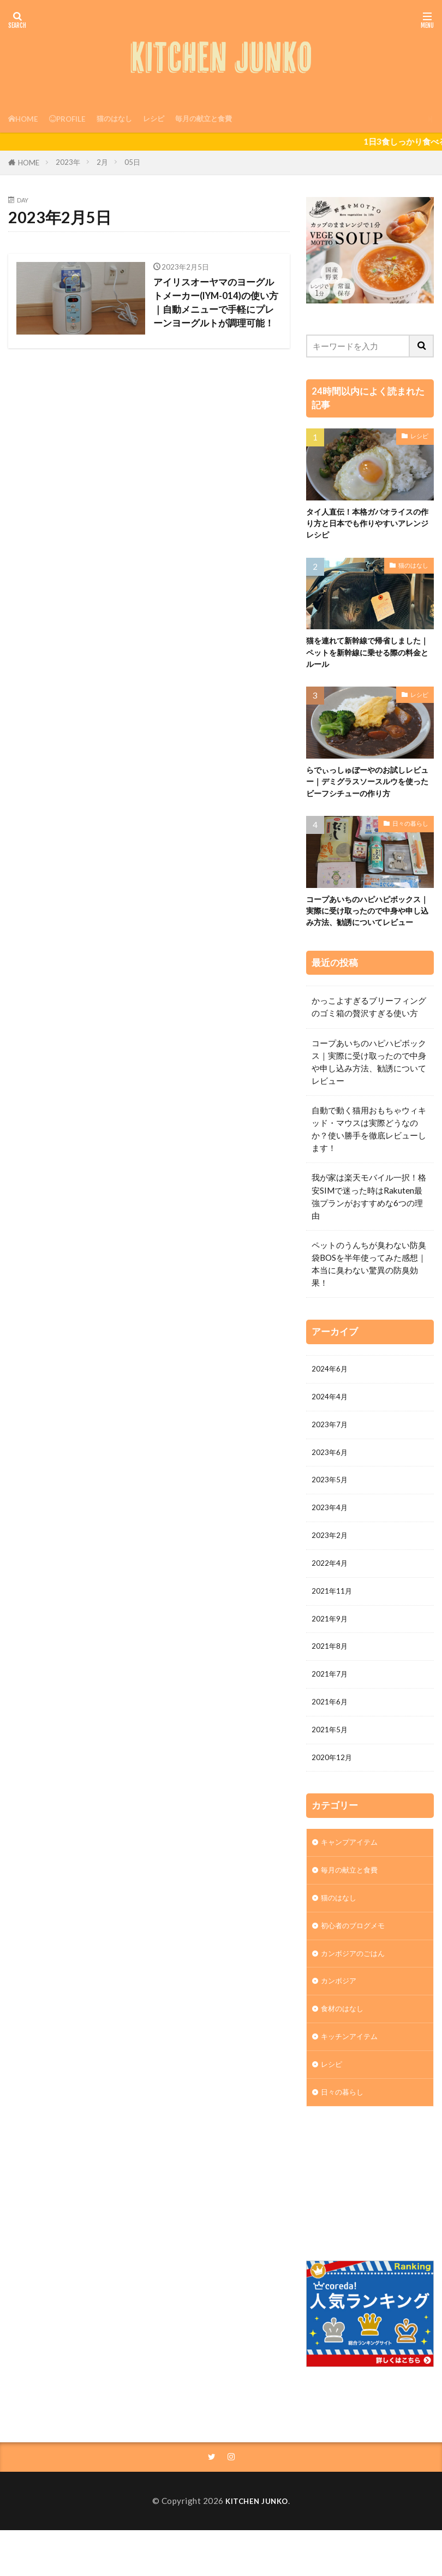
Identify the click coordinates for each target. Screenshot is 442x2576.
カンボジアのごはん (358, 2010)
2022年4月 (332, 1598)
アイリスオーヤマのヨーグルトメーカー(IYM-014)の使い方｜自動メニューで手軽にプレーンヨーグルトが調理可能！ (217, 311)
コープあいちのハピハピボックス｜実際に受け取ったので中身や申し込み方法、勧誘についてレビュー (367, 925)
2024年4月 (332, 1421)
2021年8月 (332, 1687)
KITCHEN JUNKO (257, 2568)
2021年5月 (332, 1776)
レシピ (170, 118)
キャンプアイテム (353, 1892)
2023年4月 (332, 1540)
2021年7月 (332, 1717)
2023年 (68, 162)
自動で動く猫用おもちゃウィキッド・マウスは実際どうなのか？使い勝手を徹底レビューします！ (369, 1150)
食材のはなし (345, 2069)
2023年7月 (332, 1451)
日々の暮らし (410, 830)
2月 (102, 162)
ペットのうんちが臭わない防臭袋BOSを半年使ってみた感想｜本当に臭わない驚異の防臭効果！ (369, 1285)
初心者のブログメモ (358, 1980)
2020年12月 (334, 1805)
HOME (28, 162)
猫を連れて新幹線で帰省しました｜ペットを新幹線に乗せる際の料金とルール (367, 655)
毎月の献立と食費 (226, 118)
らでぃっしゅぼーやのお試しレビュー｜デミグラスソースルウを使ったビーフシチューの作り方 (367, 787)
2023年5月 (332, 1510)
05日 (132, 162)
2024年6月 (332, 1392)
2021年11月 (334, 1628)
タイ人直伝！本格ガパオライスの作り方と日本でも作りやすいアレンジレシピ (367, 524)
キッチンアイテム (353, 2098)
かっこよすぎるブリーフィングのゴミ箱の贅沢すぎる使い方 (369, 1029)
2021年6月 (332, 1746)
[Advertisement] (374, 2249)
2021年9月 (332, 1657)
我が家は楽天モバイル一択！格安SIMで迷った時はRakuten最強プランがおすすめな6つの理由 (369, 1218)
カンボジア (341, 2039)
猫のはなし (126, 118)
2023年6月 (332, 1481)
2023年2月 (332, 1569)
